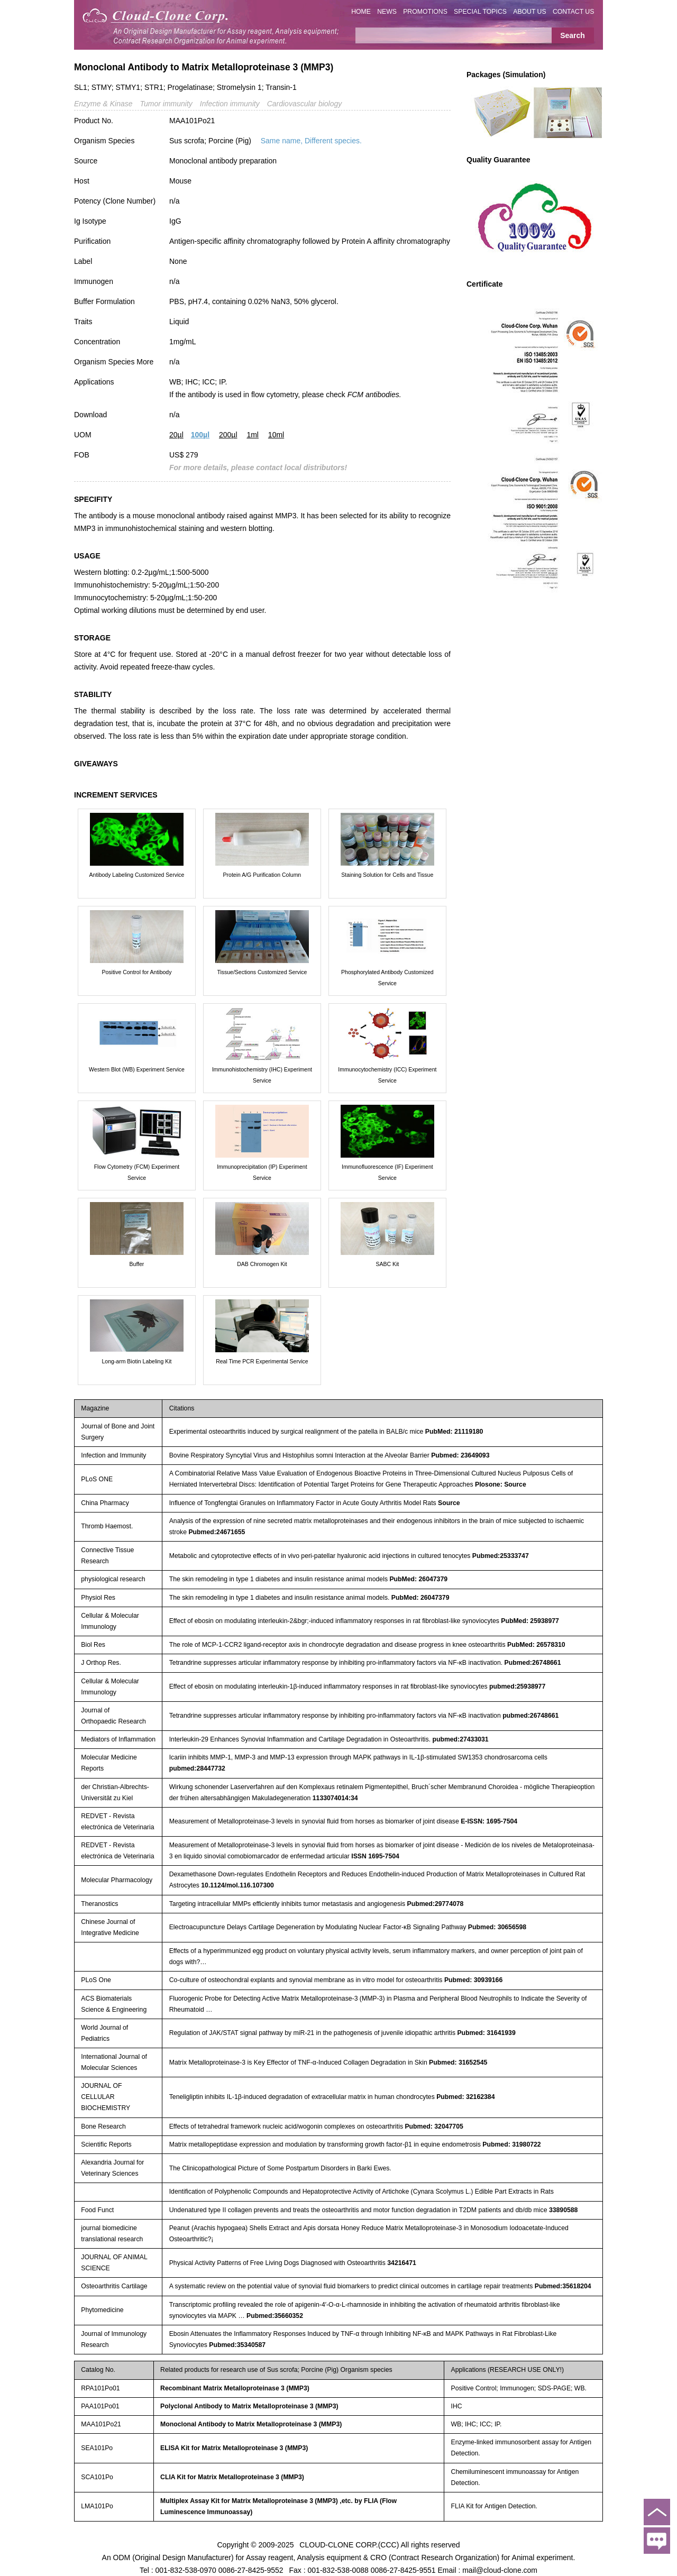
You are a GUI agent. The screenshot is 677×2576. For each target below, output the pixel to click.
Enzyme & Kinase (103, 103)
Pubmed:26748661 (533, 1662)
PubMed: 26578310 (536, 1644)
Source (449, 1503)
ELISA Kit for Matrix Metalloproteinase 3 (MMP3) (234, 2448)
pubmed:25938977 (517, 1686)
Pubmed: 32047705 (434, 2126)
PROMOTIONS (425, 11)
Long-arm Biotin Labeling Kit (137, 1361)
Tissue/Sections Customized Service (262, 972)
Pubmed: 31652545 (458, 2062)
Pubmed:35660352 (274, 2316)
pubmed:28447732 (197, 1768)
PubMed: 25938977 (530, 1621)
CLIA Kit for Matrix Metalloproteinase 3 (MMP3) (232, 2477)
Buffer (137, 1264)
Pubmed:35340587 (237, 2345)
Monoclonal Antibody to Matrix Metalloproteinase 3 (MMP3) (251, 2424)
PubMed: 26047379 (418, 1579)
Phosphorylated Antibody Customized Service (387, 977)
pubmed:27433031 (460, 1739)
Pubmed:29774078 (435, 1904)
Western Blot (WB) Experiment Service (137, 1069)
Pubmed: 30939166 (473, 1980)
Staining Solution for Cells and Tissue (387, 875)
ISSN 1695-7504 (375, 1856)
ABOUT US (529, 11)
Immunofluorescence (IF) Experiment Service (387, 1172)
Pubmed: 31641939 (486, 2033)
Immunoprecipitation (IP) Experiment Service (262, 1172)
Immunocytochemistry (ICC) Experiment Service (387, 1075)
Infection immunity (230, 103)
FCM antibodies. (374, 394)
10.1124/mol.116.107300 (237, 1885)
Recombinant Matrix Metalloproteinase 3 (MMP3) (234, 2388)
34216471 (401, 2263)
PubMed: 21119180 (454, 1431)
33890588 (563, 2210)
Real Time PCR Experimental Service (262, 1361)
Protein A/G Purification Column (262, 875)
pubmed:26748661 (530, 1715)
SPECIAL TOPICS (480, 11)
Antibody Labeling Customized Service (137, 875)
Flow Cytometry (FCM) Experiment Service (137, 1172)
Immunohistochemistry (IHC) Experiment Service (262, 1075)
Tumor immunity (166, 103)
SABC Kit (387, 1264)
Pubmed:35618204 (563, 2286)
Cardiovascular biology (304, 103)
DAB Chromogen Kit (262, 1264)
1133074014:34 (335, 1798)
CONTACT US (573, 11)
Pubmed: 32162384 (465, 2097)
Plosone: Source (500, 1484)
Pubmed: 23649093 (460, 1455)
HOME (361, 11)
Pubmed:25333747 (500, 1556)
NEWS (387, 11)
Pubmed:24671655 (216, 1532)
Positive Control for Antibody (137, 972)
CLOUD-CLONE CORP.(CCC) (349, 2544)
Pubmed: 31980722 (511, 2144)
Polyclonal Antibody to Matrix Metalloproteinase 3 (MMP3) (249, 2406)
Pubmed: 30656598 (497, 1927)
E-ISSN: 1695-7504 (489, 1821)
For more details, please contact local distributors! (258, 467)
